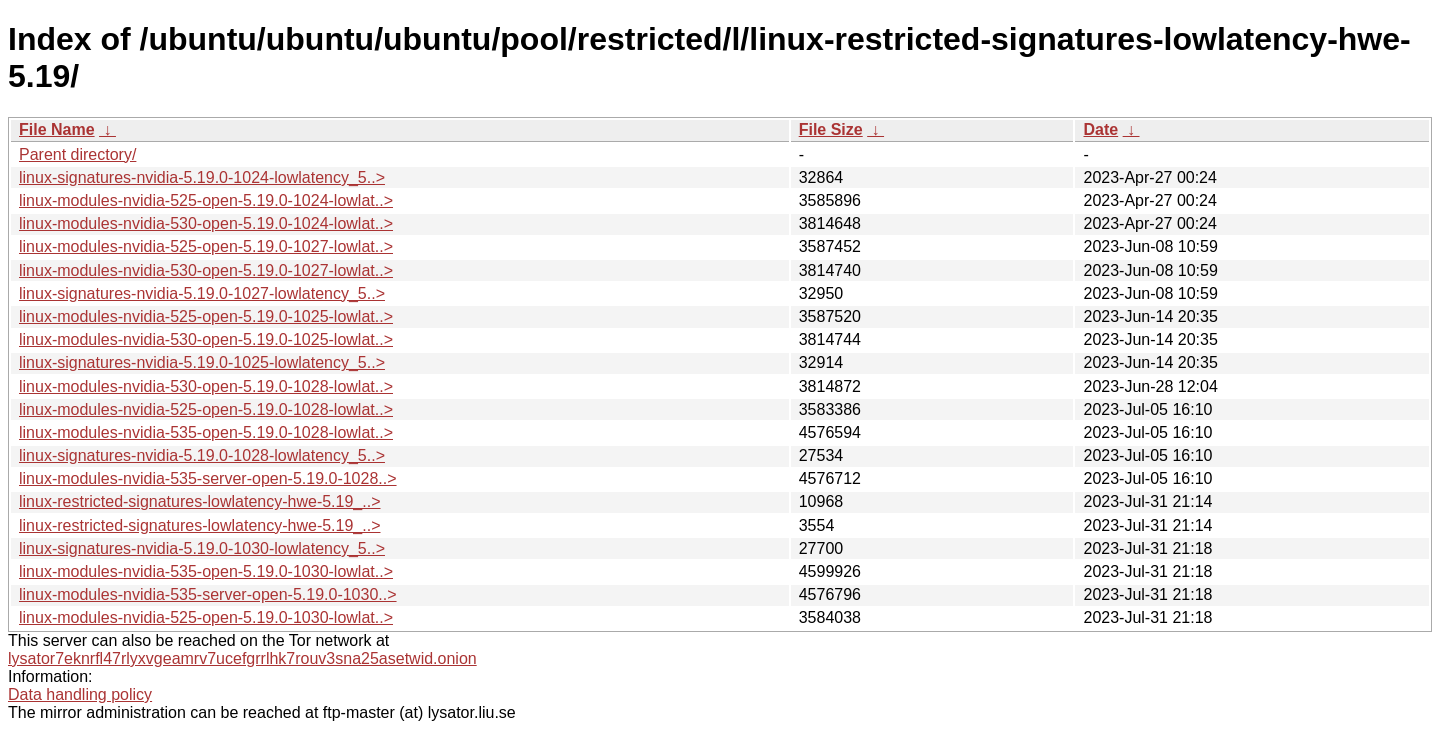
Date (1100, 129)
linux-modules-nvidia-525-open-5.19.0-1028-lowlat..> (206, 409)
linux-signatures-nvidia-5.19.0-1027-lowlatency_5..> (202, 293)
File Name (57, 129)
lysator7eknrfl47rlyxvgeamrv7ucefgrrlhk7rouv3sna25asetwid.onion (242, 658)
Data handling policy (80, 694)
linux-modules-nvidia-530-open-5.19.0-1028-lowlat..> (206, 386)
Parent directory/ (77, 154)
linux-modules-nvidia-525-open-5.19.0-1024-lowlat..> (206, 200)
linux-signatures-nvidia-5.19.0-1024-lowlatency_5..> (202, 177)
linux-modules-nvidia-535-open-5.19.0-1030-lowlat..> (206, 571)
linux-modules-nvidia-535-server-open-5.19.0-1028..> (208, 478)
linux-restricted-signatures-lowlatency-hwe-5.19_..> (200, 501)
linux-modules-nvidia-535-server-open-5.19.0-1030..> (208, 594)
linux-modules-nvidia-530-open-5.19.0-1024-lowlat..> (206, 223)
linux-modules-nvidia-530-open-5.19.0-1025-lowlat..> (206, 339)
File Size (831, 129)
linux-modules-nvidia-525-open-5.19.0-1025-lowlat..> (206, 316)
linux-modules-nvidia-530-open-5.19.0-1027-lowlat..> (206, 270)
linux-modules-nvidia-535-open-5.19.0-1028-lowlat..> (206, 432)
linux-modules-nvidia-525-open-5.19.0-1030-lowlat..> (206, 617)
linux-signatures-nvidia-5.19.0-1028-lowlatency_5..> (202, 455)
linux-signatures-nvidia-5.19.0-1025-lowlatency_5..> (202, 362)
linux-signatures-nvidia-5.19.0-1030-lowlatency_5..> (202, 548)
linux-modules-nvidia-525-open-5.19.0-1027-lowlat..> (206, 246)
